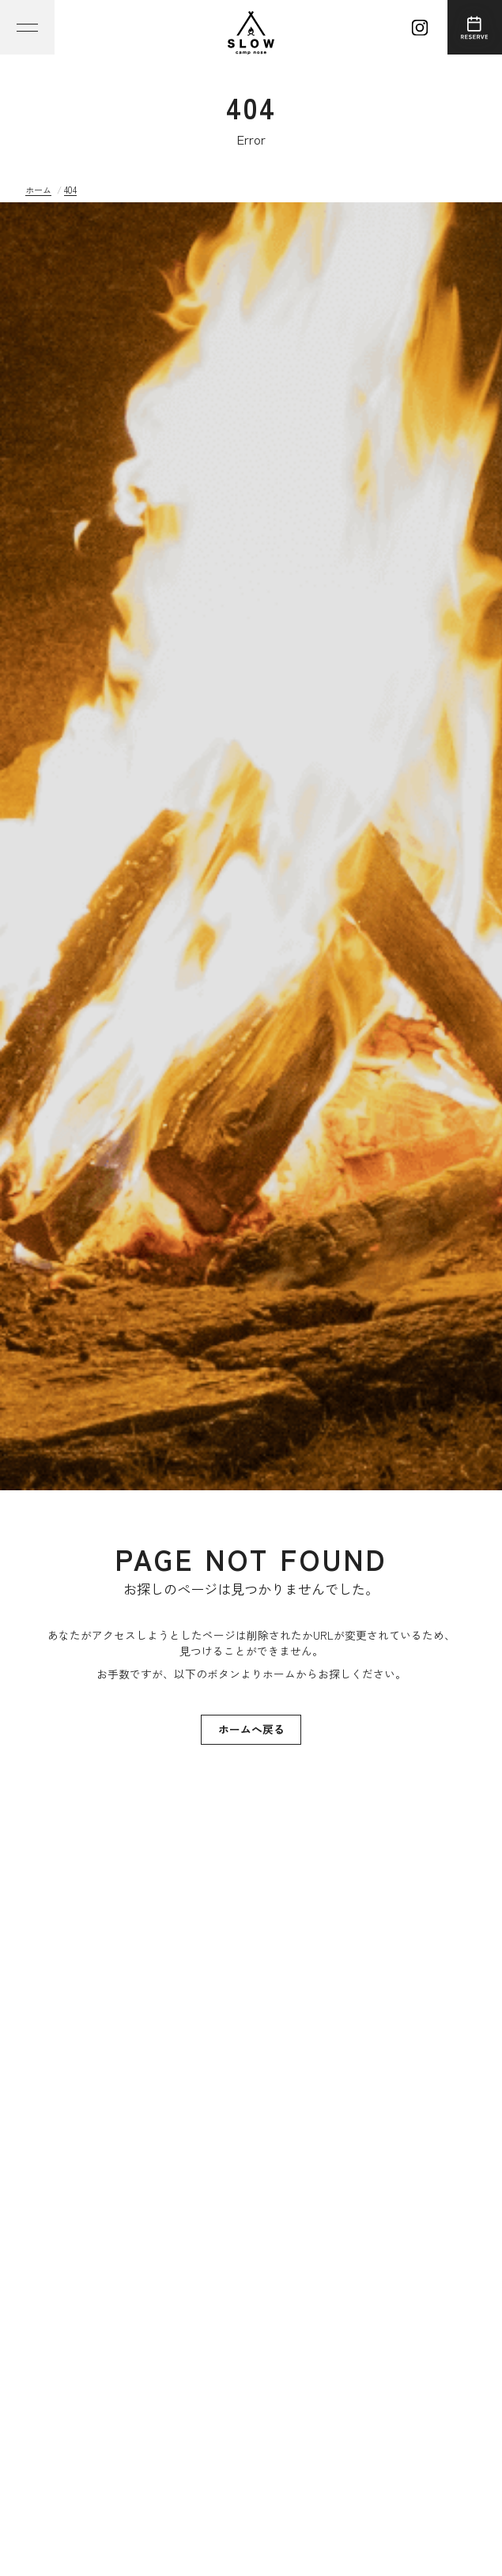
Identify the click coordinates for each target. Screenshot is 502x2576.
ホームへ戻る (251, 1729)
